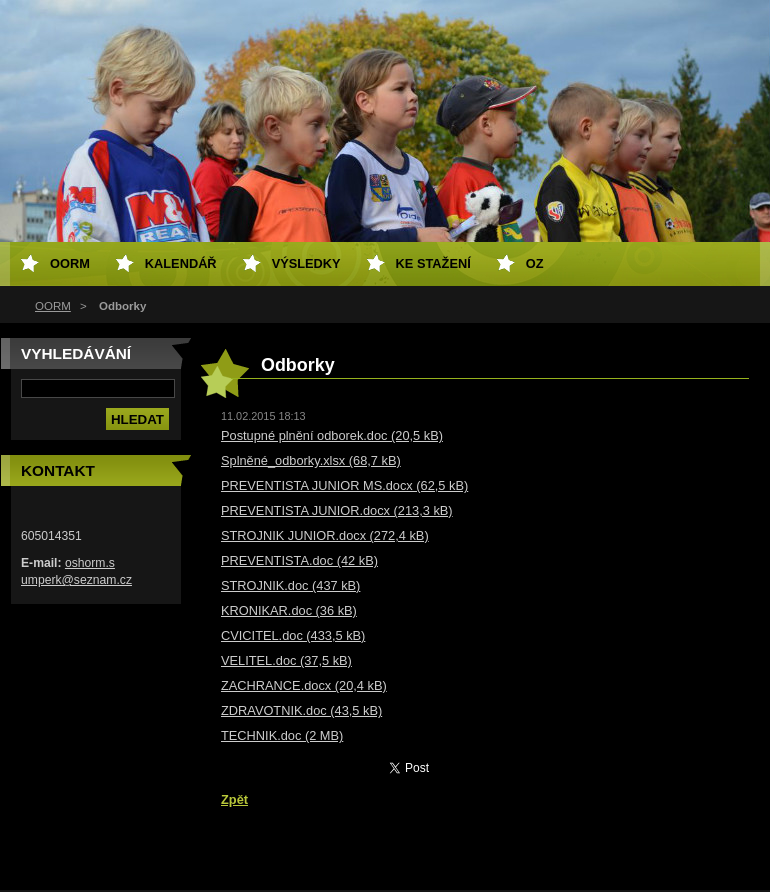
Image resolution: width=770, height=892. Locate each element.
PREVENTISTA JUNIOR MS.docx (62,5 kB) (344, 485)
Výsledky (306, 263)
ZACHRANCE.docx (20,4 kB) (304, 685)
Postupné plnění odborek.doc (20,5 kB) (332, 435)
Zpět (234, 799)
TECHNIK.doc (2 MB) (282, 735)
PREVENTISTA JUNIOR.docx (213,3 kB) (337, 510)
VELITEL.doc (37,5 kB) (286, 660)
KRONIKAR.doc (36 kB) (289, 610)
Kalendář (181, 263)
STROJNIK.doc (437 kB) (290, 585)
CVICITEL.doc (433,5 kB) (293, 635)
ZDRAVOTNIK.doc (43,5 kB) (301, 710)
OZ (535, 263)
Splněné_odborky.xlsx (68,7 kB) (311, 460)
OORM (53, 306)
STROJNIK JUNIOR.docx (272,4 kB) (325, 535)
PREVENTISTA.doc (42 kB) (299, 560)
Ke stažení (433, 263)
